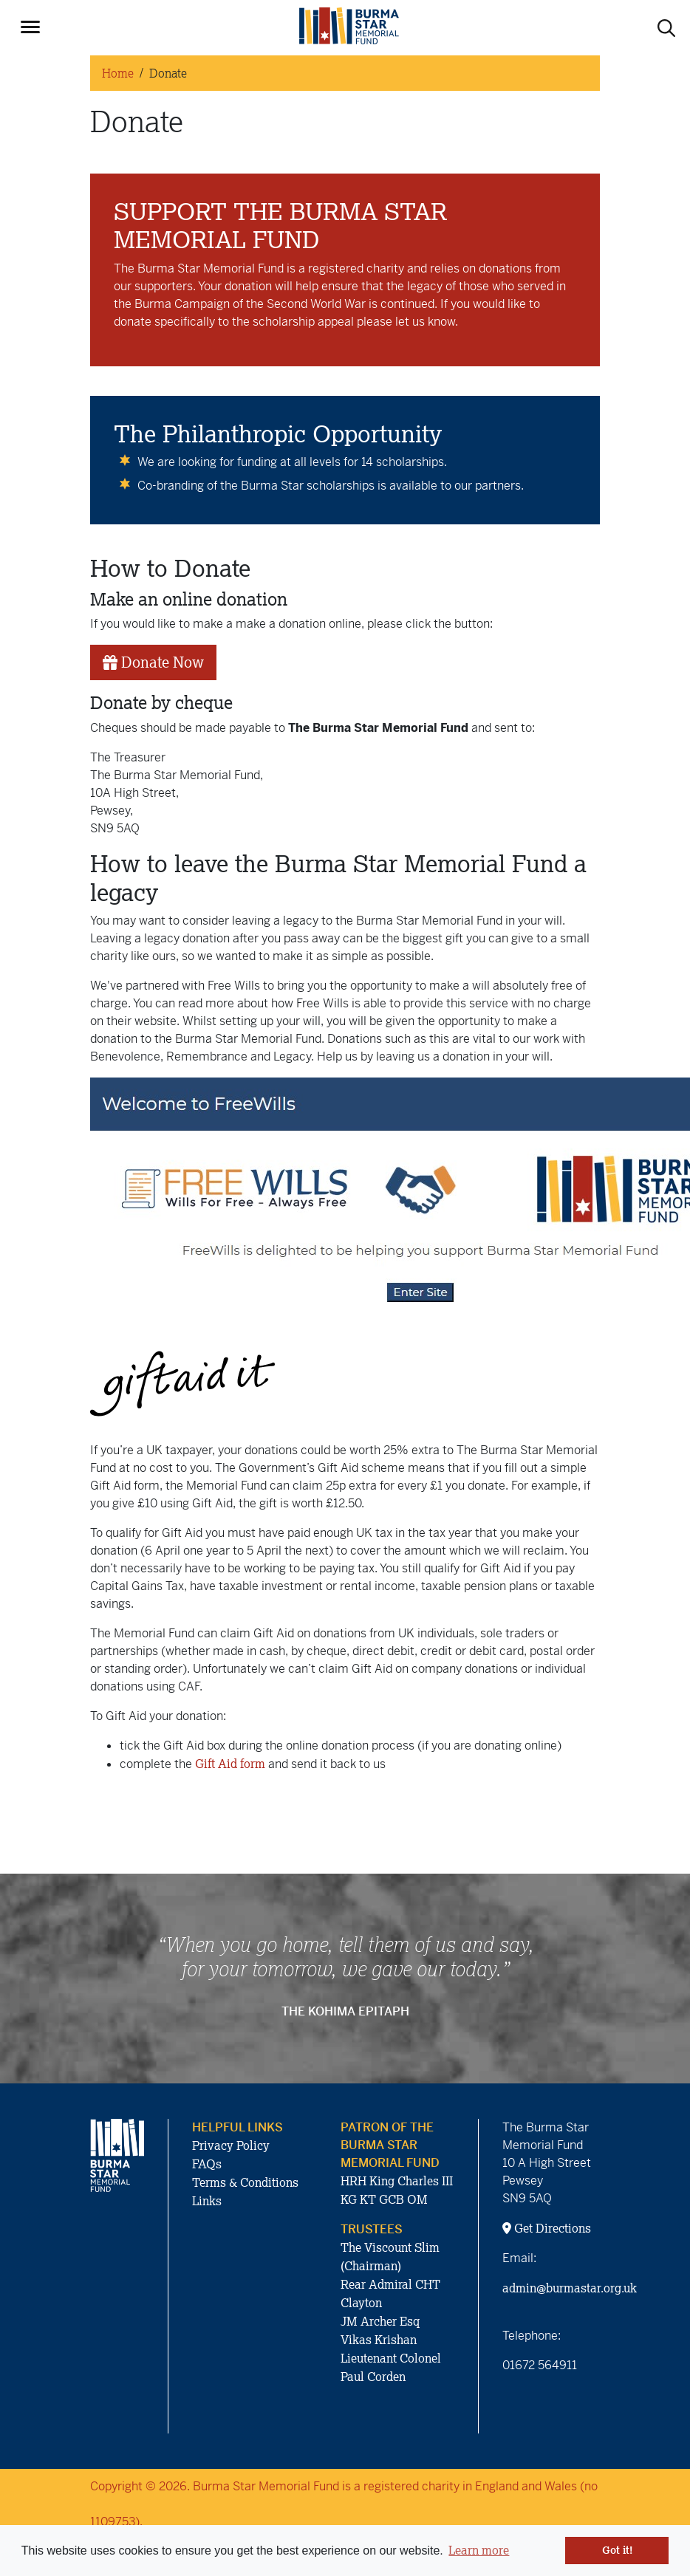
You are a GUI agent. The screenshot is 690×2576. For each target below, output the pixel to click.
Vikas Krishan (379, 2340)
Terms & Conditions (245, 2182)
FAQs (207, 2164)
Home (118, 73)
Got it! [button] (617, 2550)
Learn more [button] (478, 2550)
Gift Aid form (230, 1763)
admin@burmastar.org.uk (569, 2288)
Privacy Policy (231, 2145)
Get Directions (546, 2228)
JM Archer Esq (380, 2321)
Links (207, 2201)
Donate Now (153, 662)
